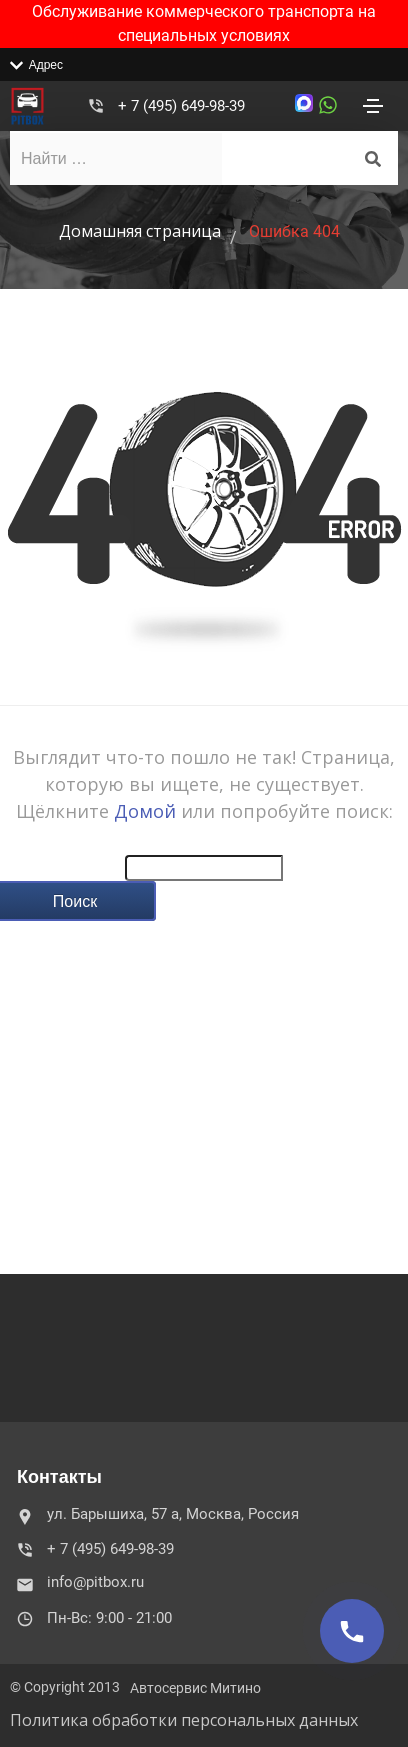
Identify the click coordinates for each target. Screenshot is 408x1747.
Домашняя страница (140, 231)
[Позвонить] (352, 1631)
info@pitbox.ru (82, 1582)
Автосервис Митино (195, 1688)
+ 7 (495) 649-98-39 (181, 106)
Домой (145, 811)
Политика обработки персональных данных (184, 1720)
